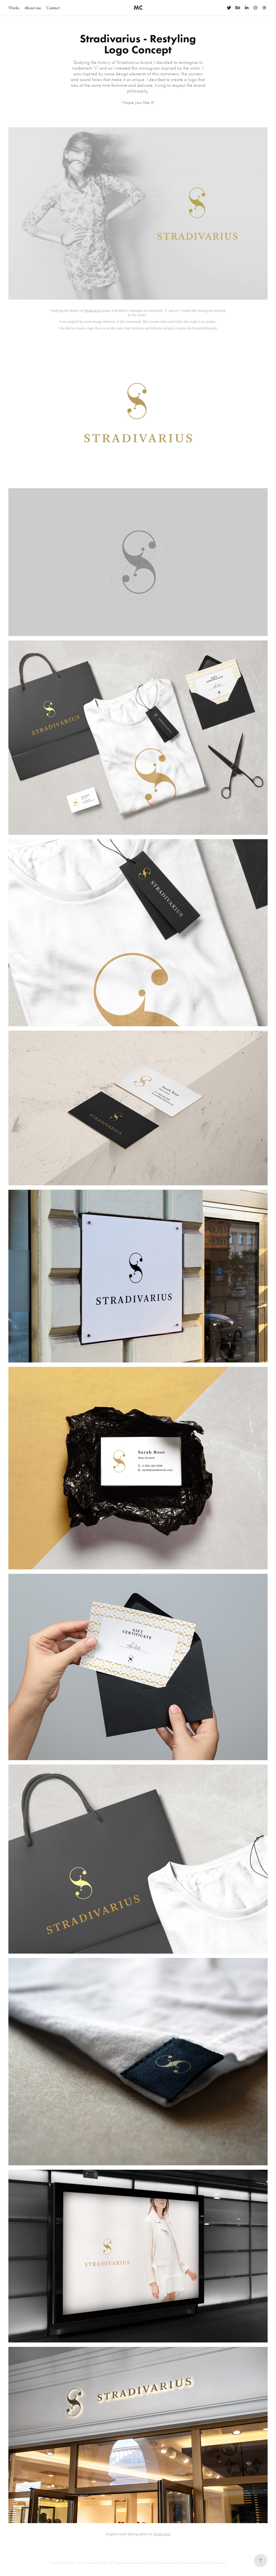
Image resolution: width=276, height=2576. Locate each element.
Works (13, 7)
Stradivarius (161, 2534)
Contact (53, 7)
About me (32, 7)
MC (138, 7)
